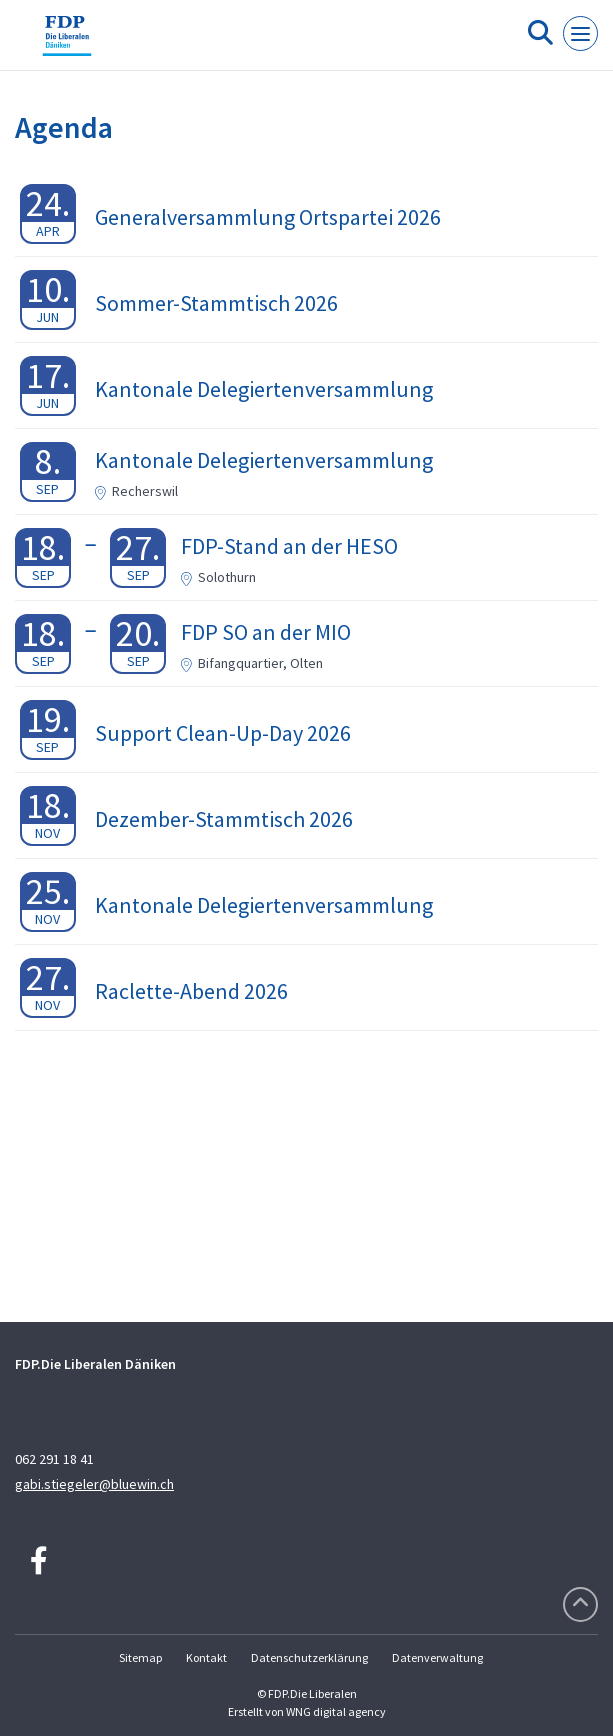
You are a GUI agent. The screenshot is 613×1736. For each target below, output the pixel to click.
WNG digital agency (336, 1711)
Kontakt (206, 1657)
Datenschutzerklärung (309, 1657)
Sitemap (140, 1657)
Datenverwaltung (437, 1657)
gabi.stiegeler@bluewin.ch (94, 1484)
